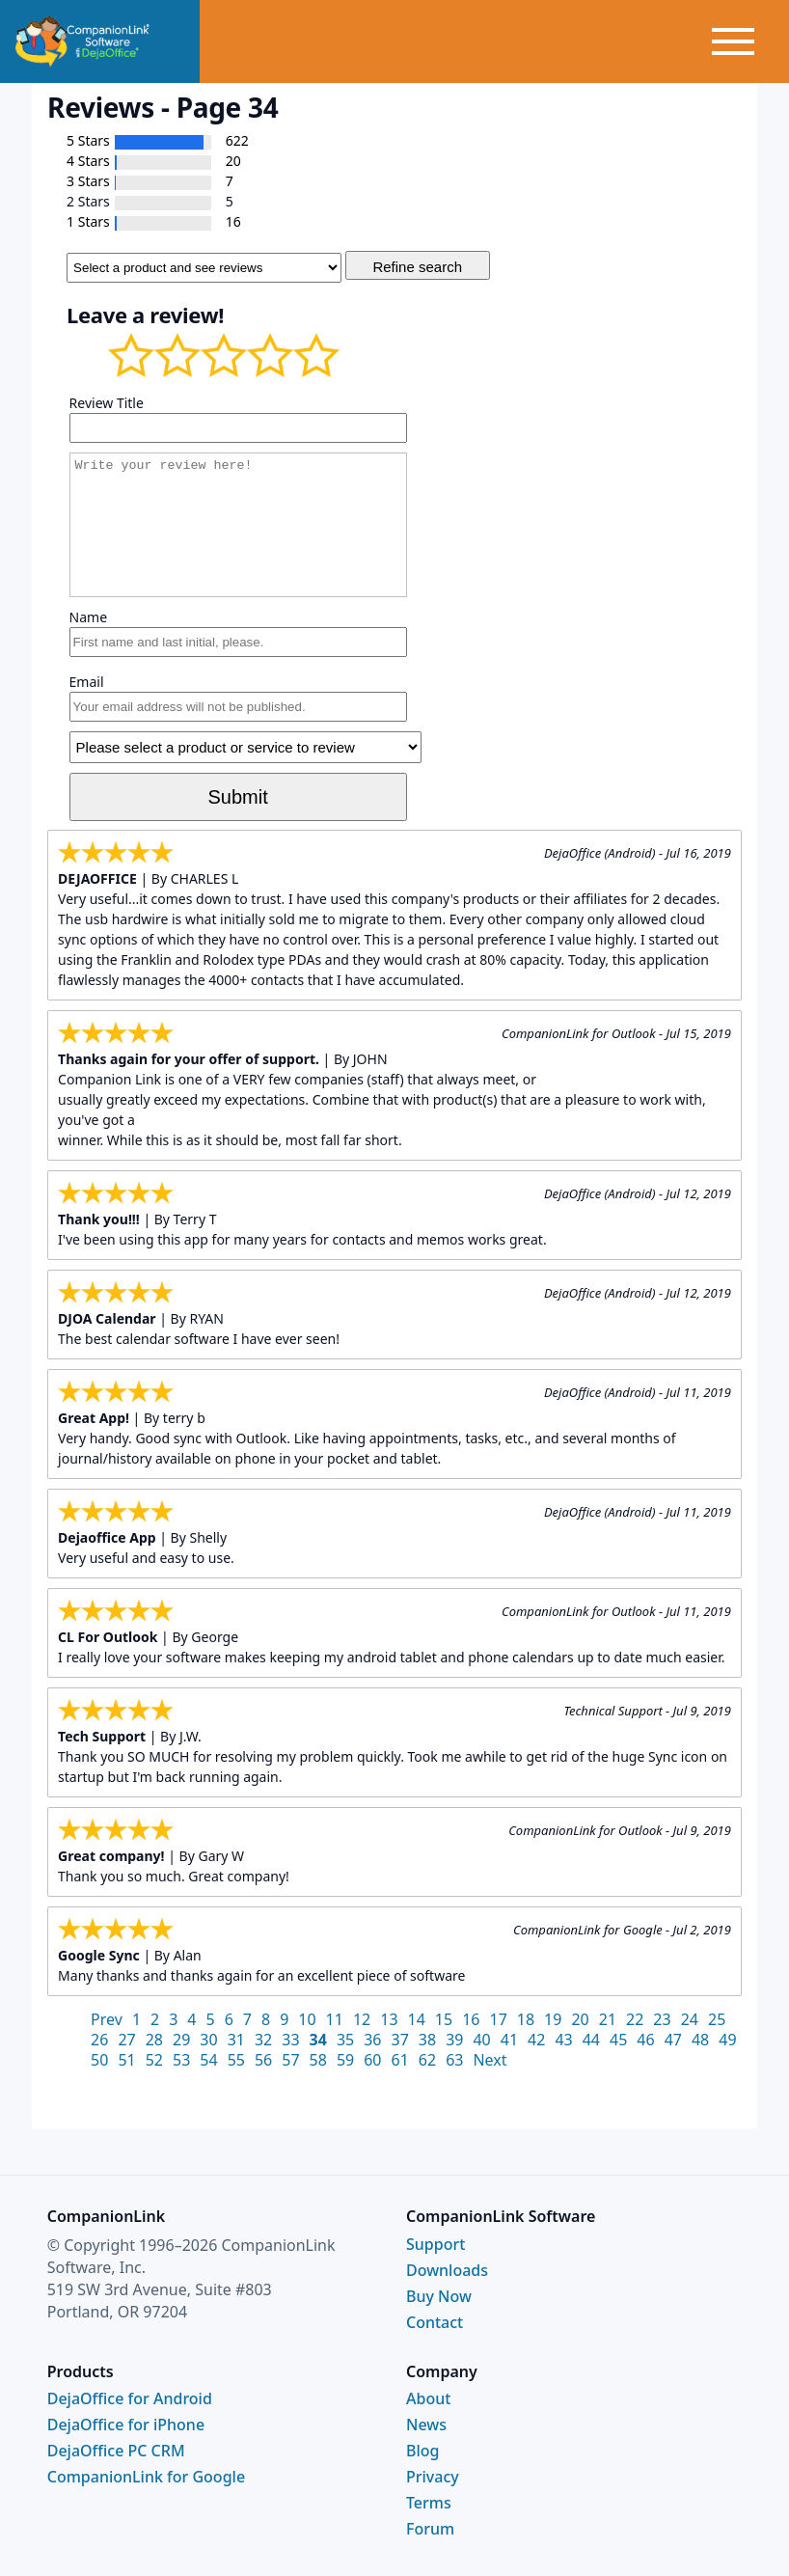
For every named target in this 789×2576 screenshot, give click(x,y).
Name (88, 617)
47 (673, 2039)
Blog (422, 2450)
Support (435, 2244)
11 (334, 2019)
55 (236, 2059)
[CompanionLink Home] (99, 41)
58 (318, 2059)
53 (181, 2059)
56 (263, 2059)
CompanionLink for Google (146, 2476)
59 (345, 2059)
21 (607, 2019)
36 (372, 2039)
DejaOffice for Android (129, 2398)
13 (388, 2019)
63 (454, 2059)
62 (427, 2059)
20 (579, 2019)
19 (552, 2019)
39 (454, 2039)
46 (645, 2039)
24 (689, 2019)
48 (700, 2039)
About (428, 2398)
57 (290, 2059)
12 (361, 2019)
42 (536, 2039)
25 (716, 2019)
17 (497, 2019)
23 (661, 2019)
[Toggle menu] (747, 41)
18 (525, 2019)
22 (634, 2019)
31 (236, 2039)
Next (489, 2059)
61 (400, 2059)
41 (509, 2039)
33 (290, 2039)
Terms (428, 2502)
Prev (106, 2019)
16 (470, 2019)
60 (372, 2059)
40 (481, 2039)
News (426, 2424)
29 (181, 2039)
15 (443, 2019)
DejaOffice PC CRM (116, 2450)
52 (154, 2059)
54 (208, 2059)
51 (126, 2059)
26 (99, 2039)
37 (400, 2039)
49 (727, 2039)
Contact (434, 2322)
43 (563, 2039)
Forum (430, 2528)
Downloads (447, 2270)
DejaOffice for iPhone (125, 2424)
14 (416, 2019)
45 (618, 2039)
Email (86, 681)
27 (126, 2039)
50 (99, 2059)
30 (208, 2039)
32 (263, 2039)
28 (154, 2039)
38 (427, 2039)
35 (345, 2039)
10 (306, 2019)
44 (591, 2039)
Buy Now (439, 2296)
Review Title (106, 403)
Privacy (432, 2476)
